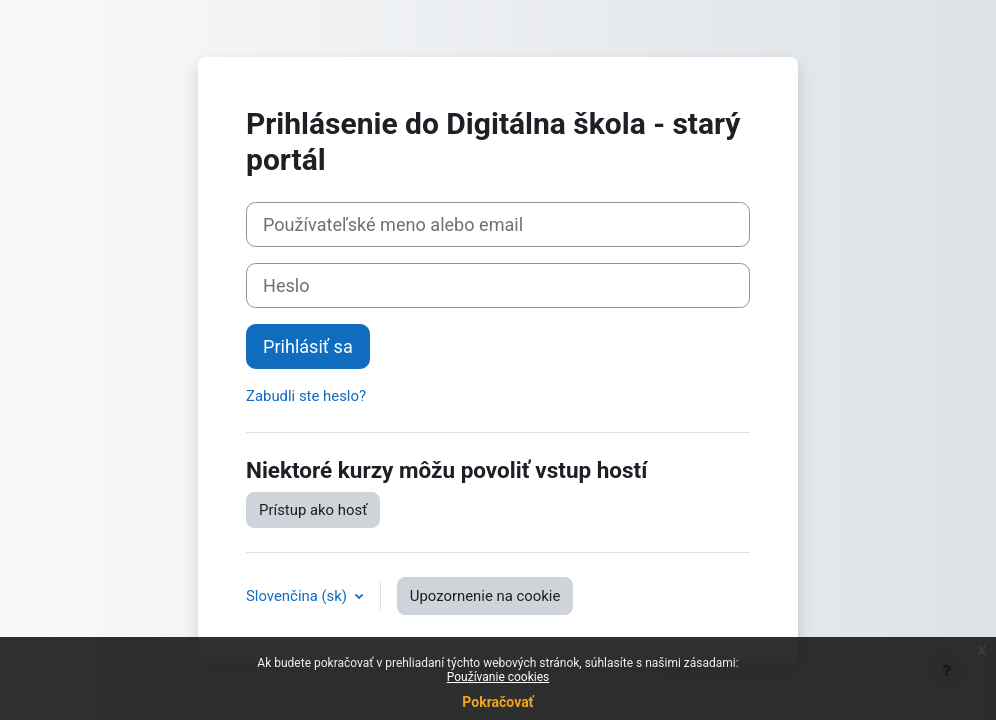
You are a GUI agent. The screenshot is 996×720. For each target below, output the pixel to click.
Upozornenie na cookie (485, 596)
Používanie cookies (498, 677)
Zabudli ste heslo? (306, 396)
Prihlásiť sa (308, 346)
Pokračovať (497, 702)
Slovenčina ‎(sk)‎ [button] (298, 596)
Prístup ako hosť (313, 510)
